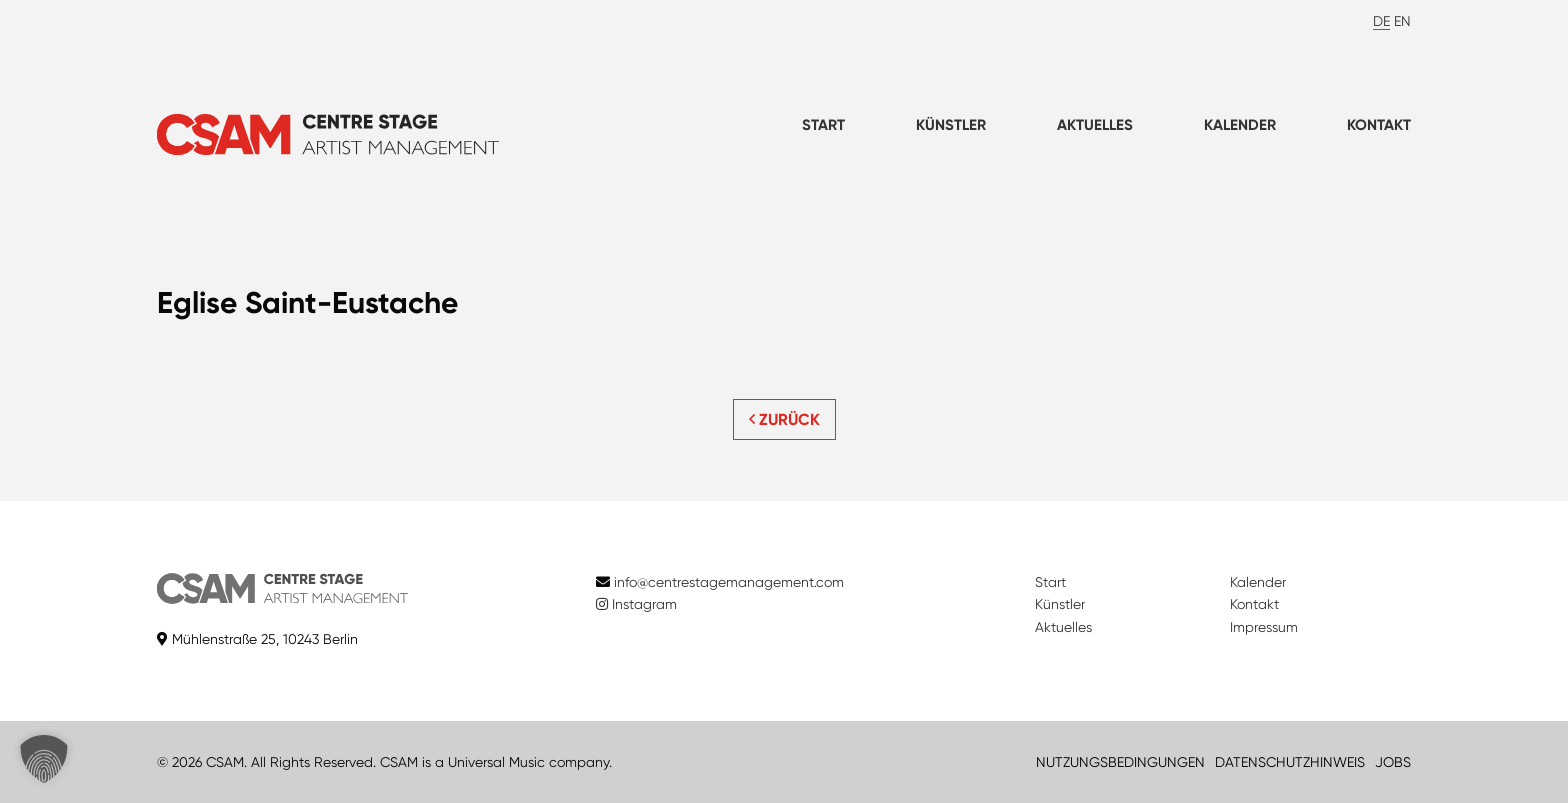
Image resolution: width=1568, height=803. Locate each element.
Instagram (636, 604)
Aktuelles (1095, 125)
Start (823, 125)
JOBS (1393, 762)
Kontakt (1379, 125)
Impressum (1264, 627)
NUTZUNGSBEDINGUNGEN (1120, 762)
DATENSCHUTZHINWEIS (1290, 762)
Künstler (951, 125)
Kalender (1240, 125)
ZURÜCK (784, 419)
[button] (44, 759)
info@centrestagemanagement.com (729, 582)
